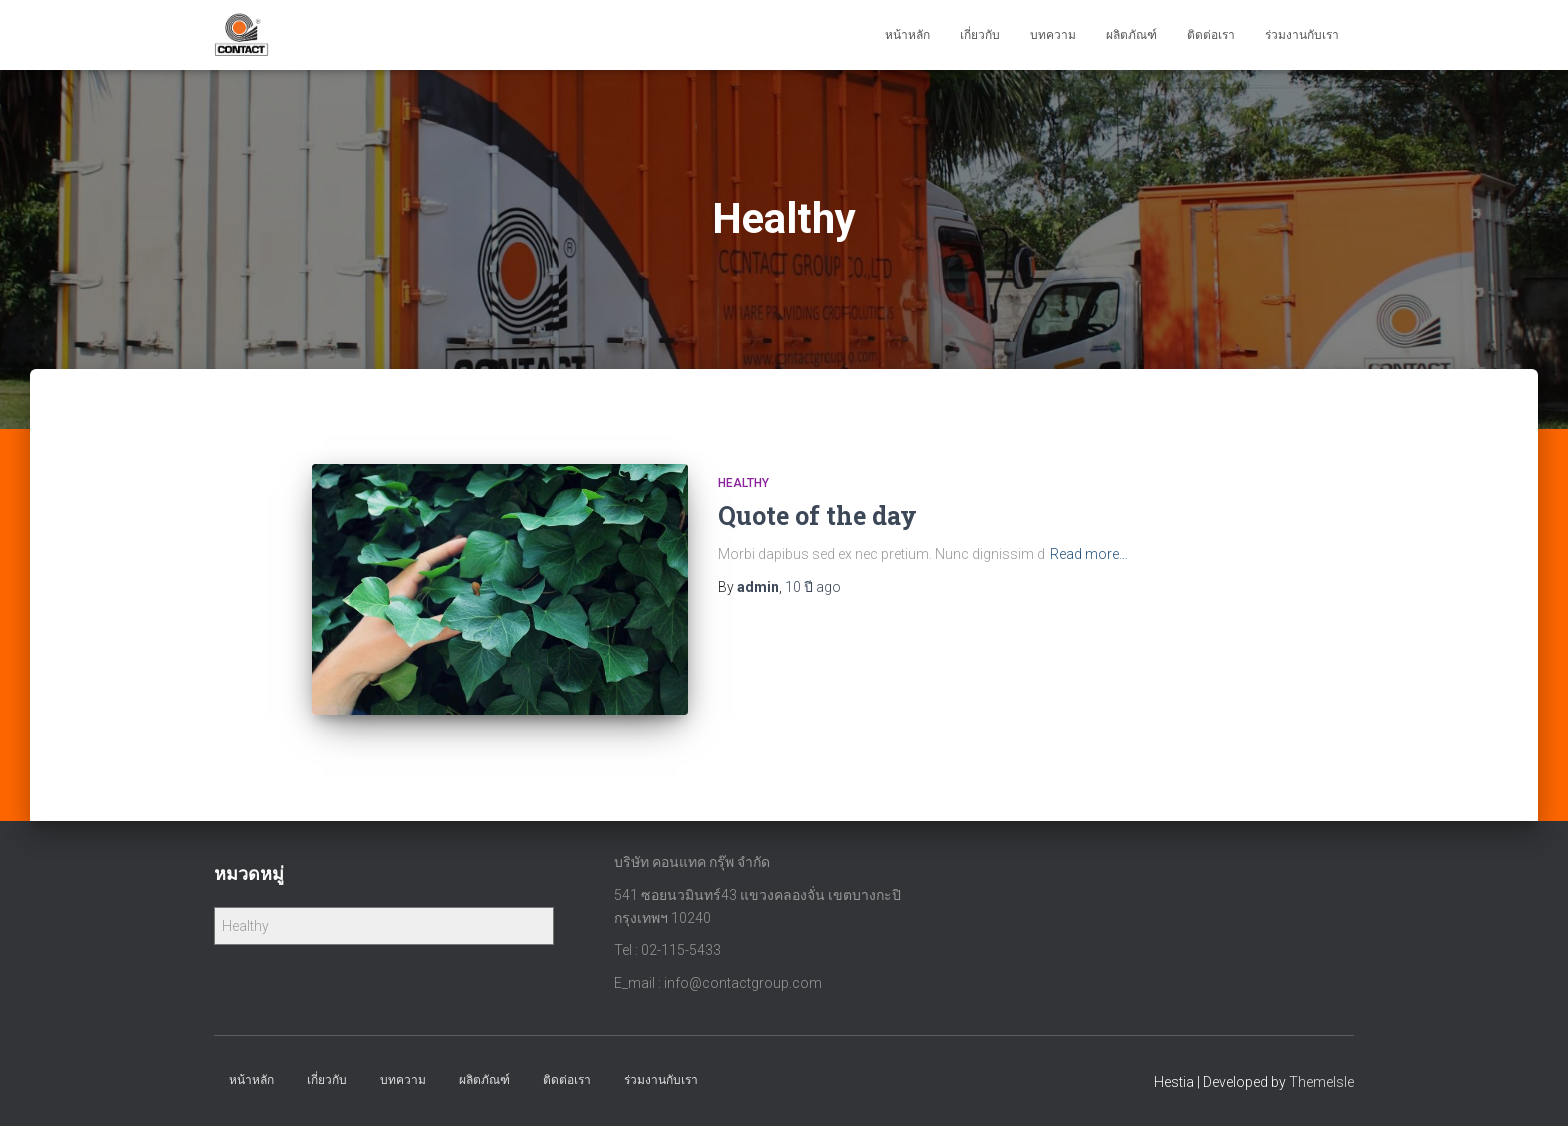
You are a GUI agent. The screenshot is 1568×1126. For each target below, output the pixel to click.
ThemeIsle (1321, 1082)
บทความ (1053, 35)
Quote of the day (817, 515)
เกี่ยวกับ (980, 35)
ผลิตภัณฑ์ (1131, 35)
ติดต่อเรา (1211, 35)
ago (813, 587)
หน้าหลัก (907, 35)
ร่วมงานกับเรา (1302, 35)
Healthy (743, 483)
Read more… (1089, 554)
